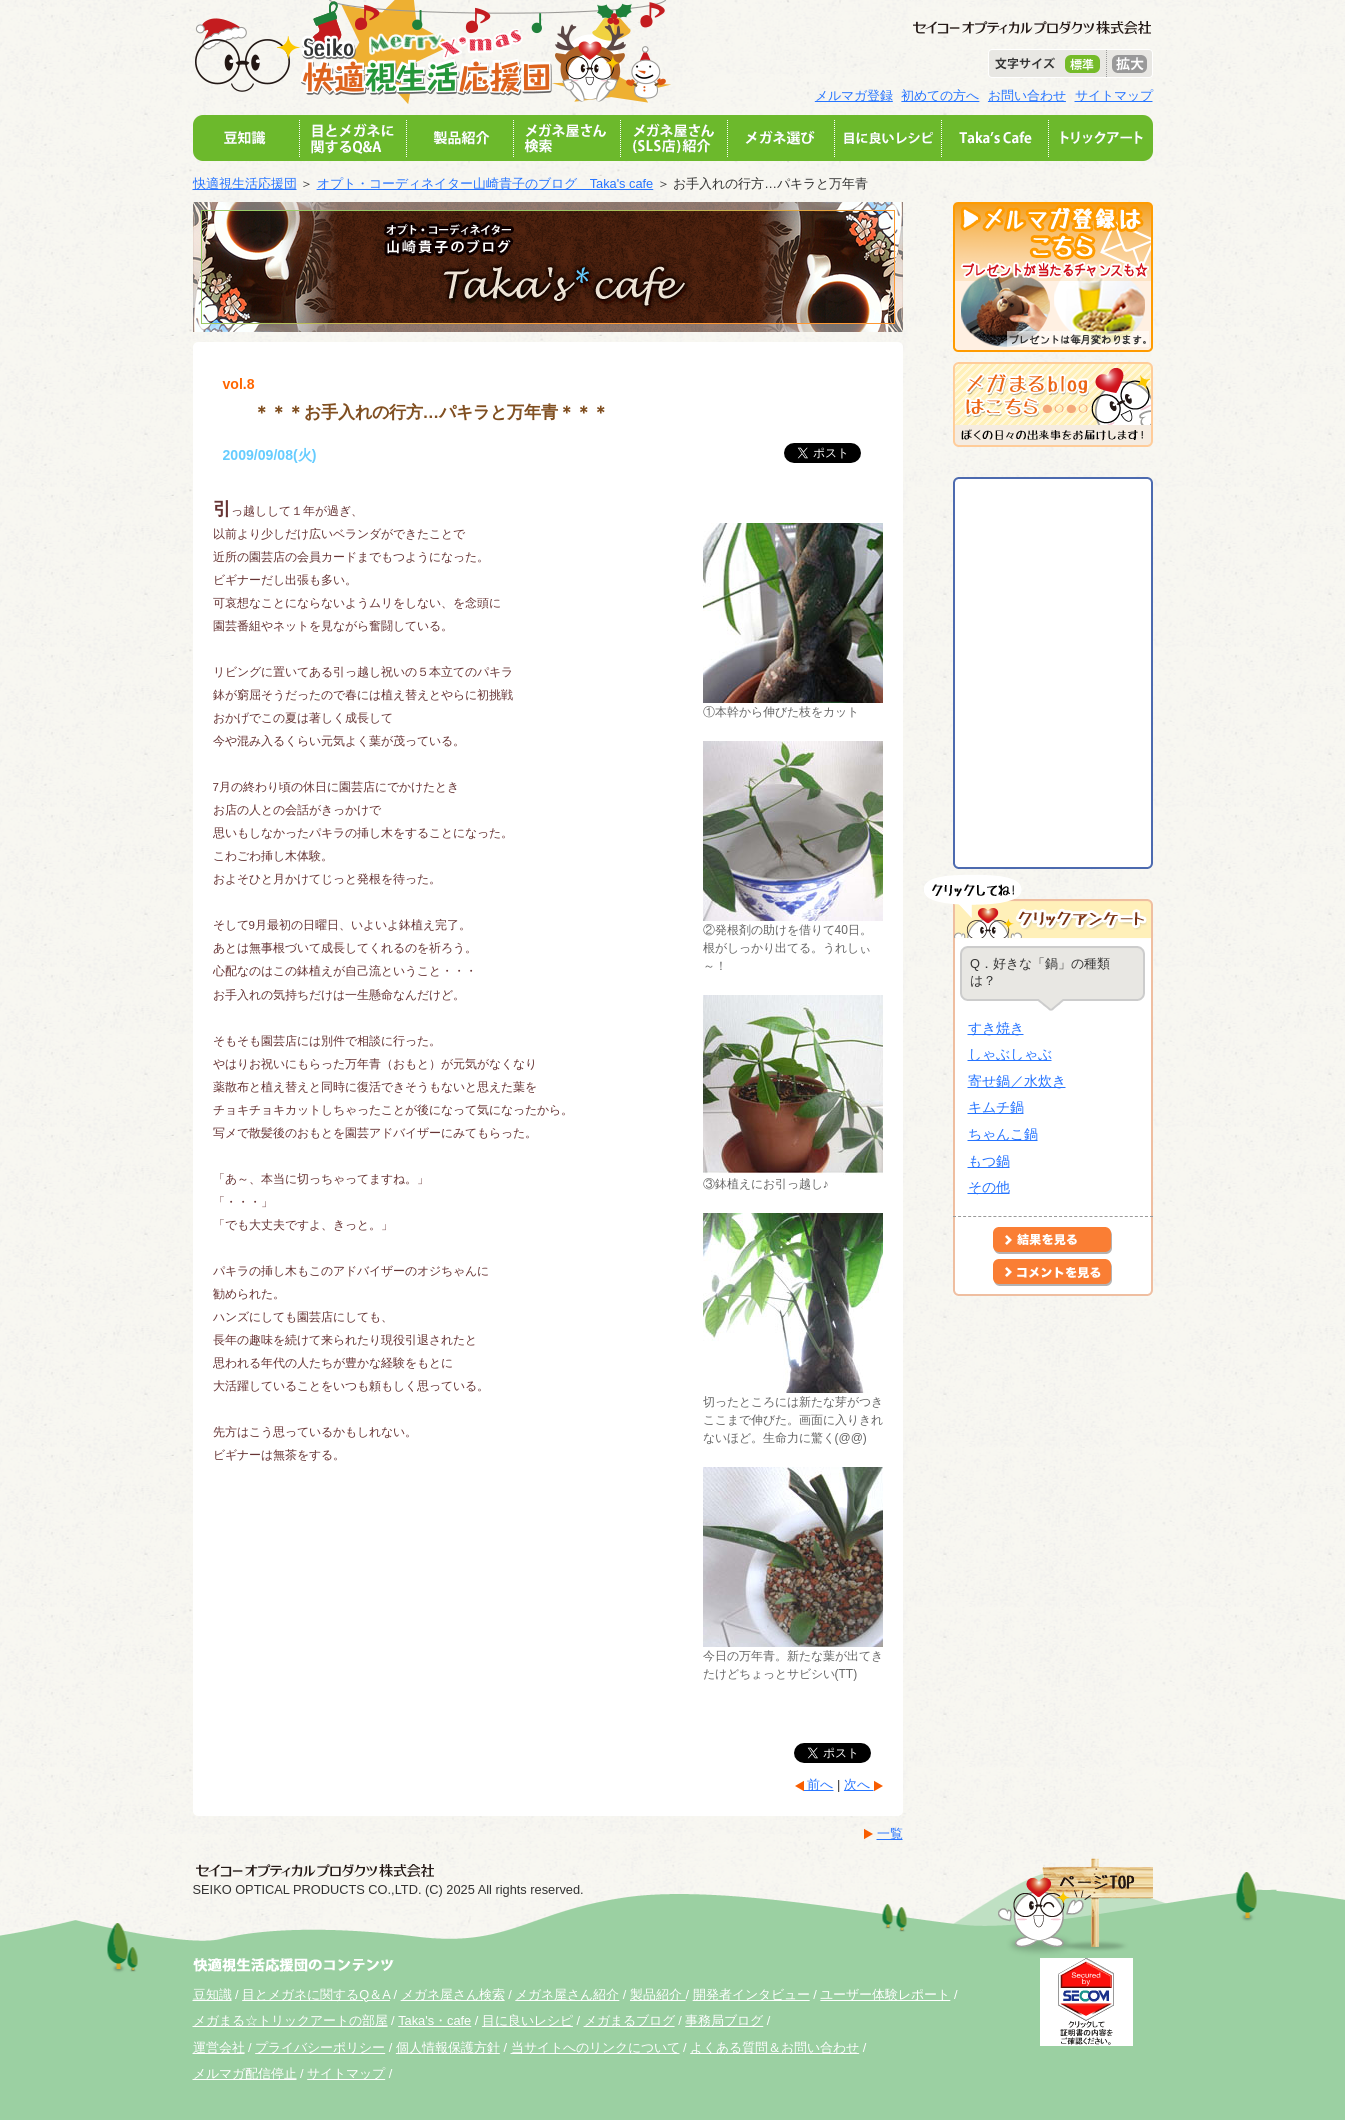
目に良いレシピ (527, 2020)
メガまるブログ (629, 2020)
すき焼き (996, 1028)
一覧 (890, 1833)
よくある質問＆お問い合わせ (774, 2047)
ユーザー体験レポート (885, 1994)
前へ (819, 1784)
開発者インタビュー (751, 1994)
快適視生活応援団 (245, 183)
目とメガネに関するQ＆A (316, 1994)
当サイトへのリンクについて (595, 2047)
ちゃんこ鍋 (1003, 1134)
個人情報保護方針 (448, 2047)
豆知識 (212, 1994)
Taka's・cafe (434, 2020)
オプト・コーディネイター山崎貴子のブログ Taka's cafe (485, 183)
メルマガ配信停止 (245, 2073)
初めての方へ (940, 95)
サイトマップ (1114, 95)
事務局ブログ (724, 2020)
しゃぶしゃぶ (1010, 1054)
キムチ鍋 (996, 1107)
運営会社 (219, 2047)
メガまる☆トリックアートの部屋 (290, 2020)
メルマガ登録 (854, 95)
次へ (859, 1784)
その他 (989, 1187)
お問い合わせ (1027, 95)
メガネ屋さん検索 (453, 1994)
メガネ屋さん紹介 (567, 1994)
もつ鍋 (989, 1161)
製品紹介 (658, 1994)
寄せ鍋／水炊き (1017, 1081)
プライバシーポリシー (320, 2047)
